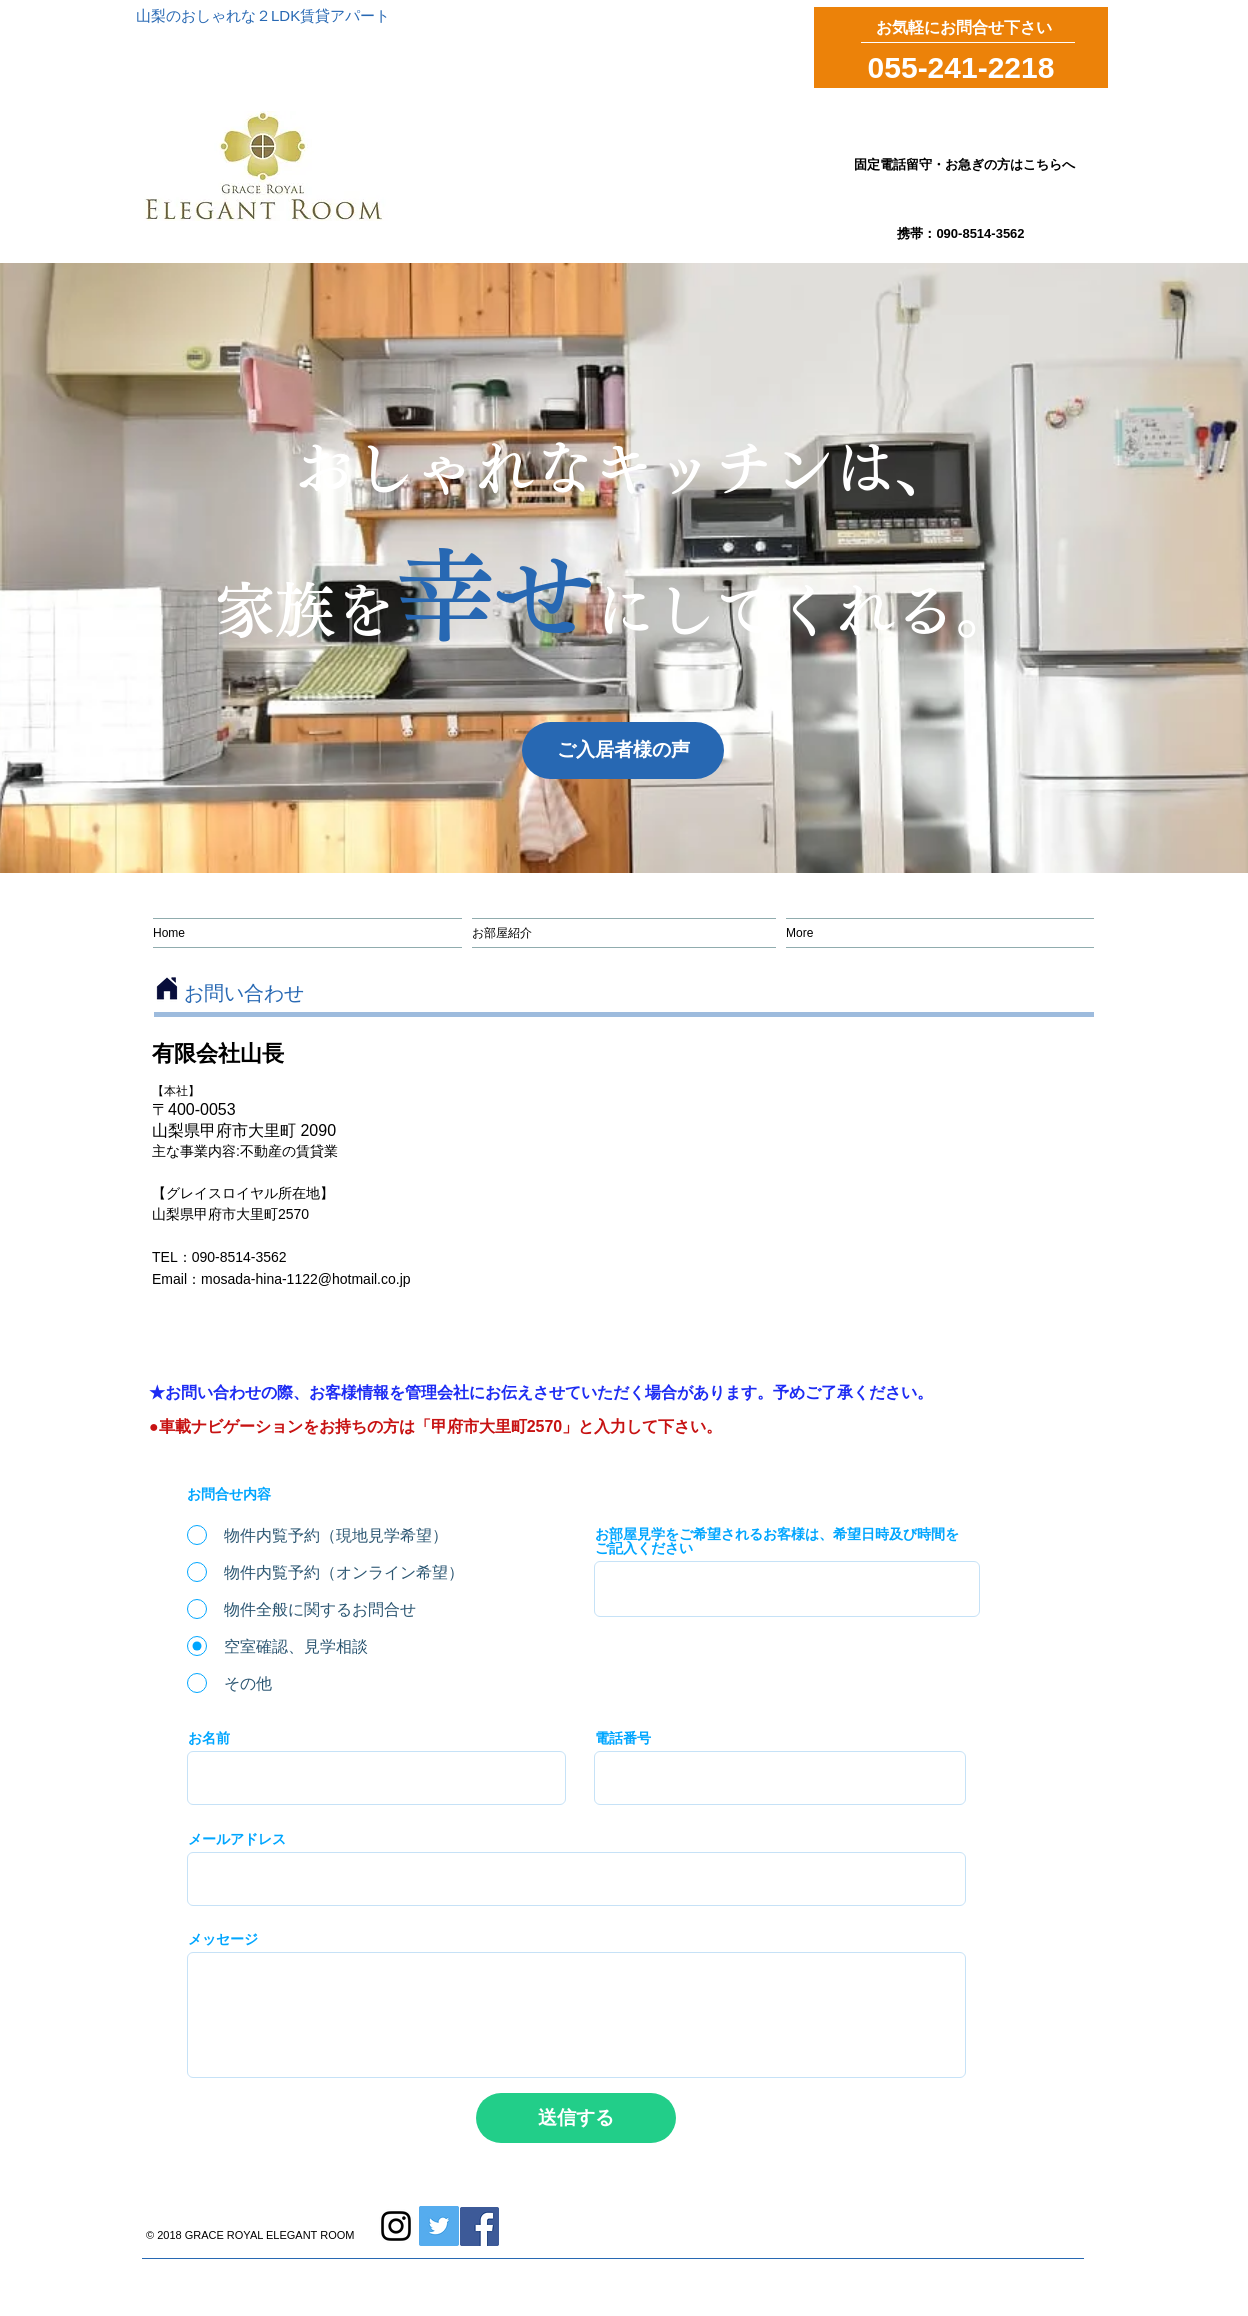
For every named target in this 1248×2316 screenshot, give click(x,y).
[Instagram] (396, 2226)
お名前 (209, 1738)
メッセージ (223, 1939)
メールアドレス (237, 1839)
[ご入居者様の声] (623, 750)
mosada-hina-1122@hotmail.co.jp (306, 1279)
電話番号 (623, 1738)
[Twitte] (439, 2226)
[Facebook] (479, 2226)
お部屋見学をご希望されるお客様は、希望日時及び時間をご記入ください (777, 1541)
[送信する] (576, 2118)
